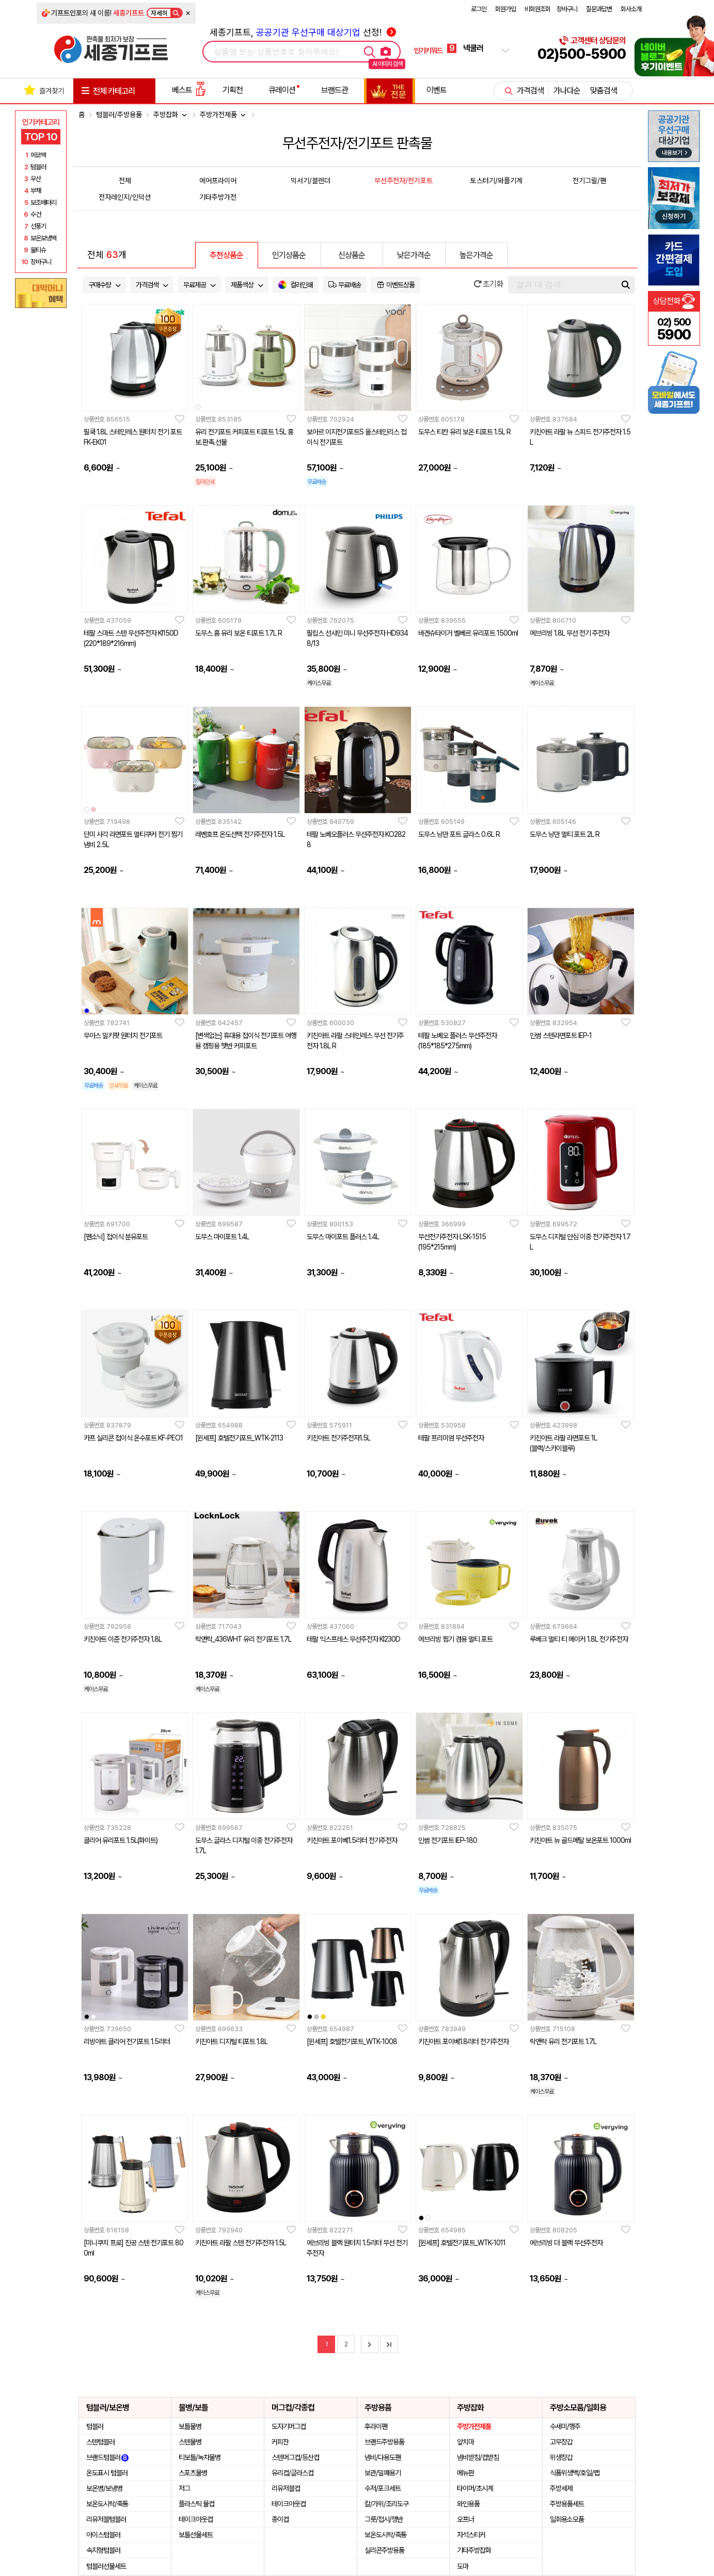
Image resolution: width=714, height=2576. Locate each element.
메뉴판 (465, 2473)
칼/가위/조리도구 (386, 2504)
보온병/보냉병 (104, 2488)
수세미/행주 (565, 2426)
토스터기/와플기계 (496, 180)
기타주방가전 (217, 197)
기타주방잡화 (474, 2550)
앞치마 (465, 2442)
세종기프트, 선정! (303, 32)
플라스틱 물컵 (196, 2504)
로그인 (478, 9)
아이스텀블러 (103, 2535)
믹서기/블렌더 (310, 180)
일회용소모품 (567, 2519)
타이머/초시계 (475, 2488)
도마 (462, 2566)
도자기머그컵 (289, 2426)
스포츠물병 (193, 2473)
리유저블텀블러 (106, 2519)
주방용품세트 (567, 2504)
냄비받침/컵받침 (478, 2457)
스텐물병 (190, 2442)
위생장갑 (561, 2457)
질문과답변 (599, 9)
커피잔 (280, 2442)
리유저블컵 (286, 2488)
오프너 (465, 2519)
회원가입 (505, 9)
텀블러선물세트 (106, 2566)
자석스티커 (471, 2535)
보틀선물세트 (196, 2535)
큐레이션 (281, 90)
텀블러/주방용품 (119, 114)
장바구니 (567, 9)
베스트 (189, 90)
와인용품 (468, 2504)
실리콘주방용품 (384, 2550)
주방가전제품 (474, 2426)
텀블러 (94, 2426)
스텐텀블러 (100, 2442)
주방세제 (561, 2488)
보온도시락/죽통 (107, 2504)
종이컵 (280, 2519)
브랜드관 (334, 90)
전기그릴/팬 (589, 180)
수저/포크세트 (382, 2488)
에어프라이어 (217, 180)
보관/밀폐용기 (382, 2473)
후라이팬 (375, 2426)
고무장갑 (561, 2442)
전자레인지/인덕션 (125, 197)
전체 (125, 180)
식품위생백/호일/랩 (574, 2473)
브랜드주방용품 (384, 2442)
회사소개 (631, 9)
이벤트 (436, 90)
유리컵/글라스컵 (292, 2473)
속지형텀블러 (103, 2550)
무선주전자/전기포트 (403, 180)
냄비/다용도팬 (382, 2457)
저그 (184, 2488)
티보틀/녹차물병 (199, 2457)
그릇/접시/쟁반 (383, 2519)
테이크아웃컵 (196, 2519)
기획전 (233, 90)
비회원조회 (537, 9)
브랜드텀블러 (107, 2457)
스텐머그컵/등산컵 (295, 2457)
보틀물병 (190, 2426)
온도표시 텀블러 (107, 2473)
